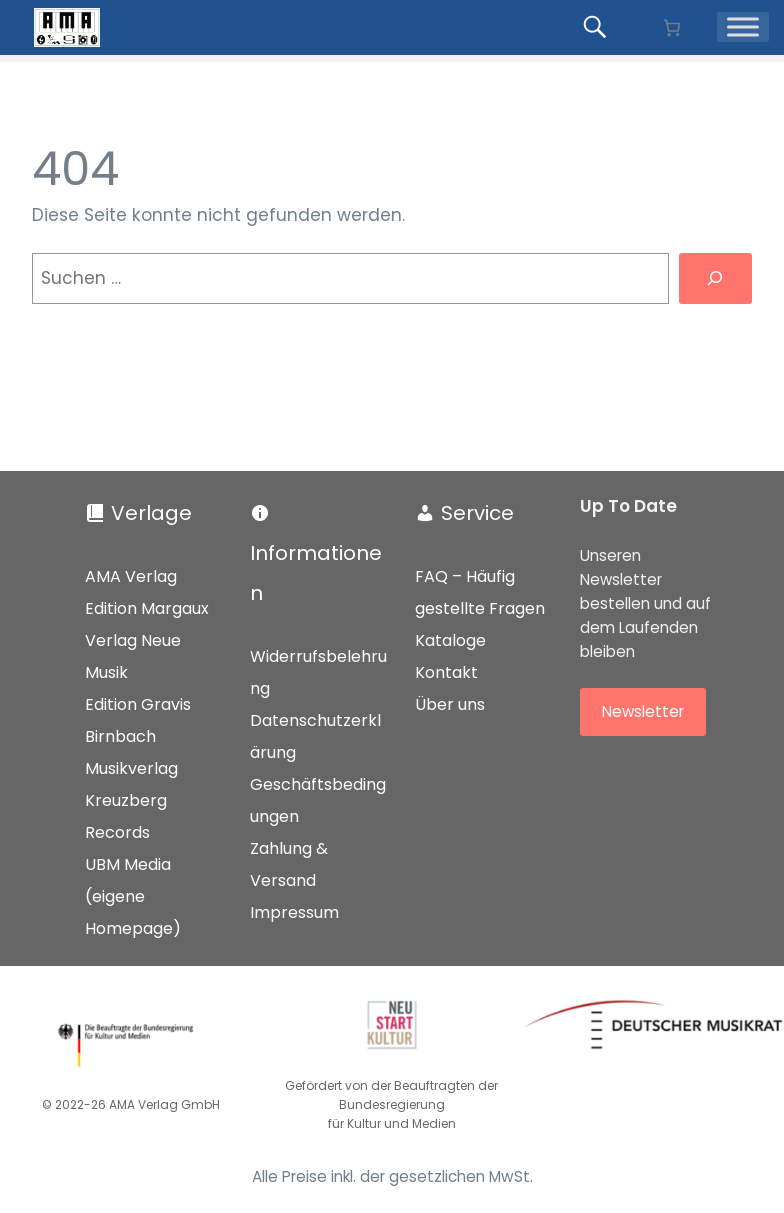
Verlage (151, 513)
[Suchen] (715, 278)
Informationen (316, 573)
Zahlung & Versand (289, 864)
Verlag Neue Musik (133, 656)
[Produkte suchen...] (598, 27)
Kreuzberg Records (126, 816)
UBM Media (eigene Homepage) (133, 896)
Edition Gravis (138, 704)
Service (477, 513)
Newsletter (643, 711)
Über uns (450, 704)
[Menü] (743, 27)
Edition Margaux (147, 608)
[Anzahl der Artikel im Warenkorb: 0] (671, 27)
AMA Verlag (131, 576)
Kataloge (450, 640)
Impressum (294, 912)
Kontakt (446, 672)
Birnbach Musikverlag (131, 752)
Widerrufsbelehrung (318, 672)
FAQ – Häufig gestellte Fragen (480, 592)
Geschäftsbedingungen (318, 800)
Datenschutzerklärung (315, 736)
